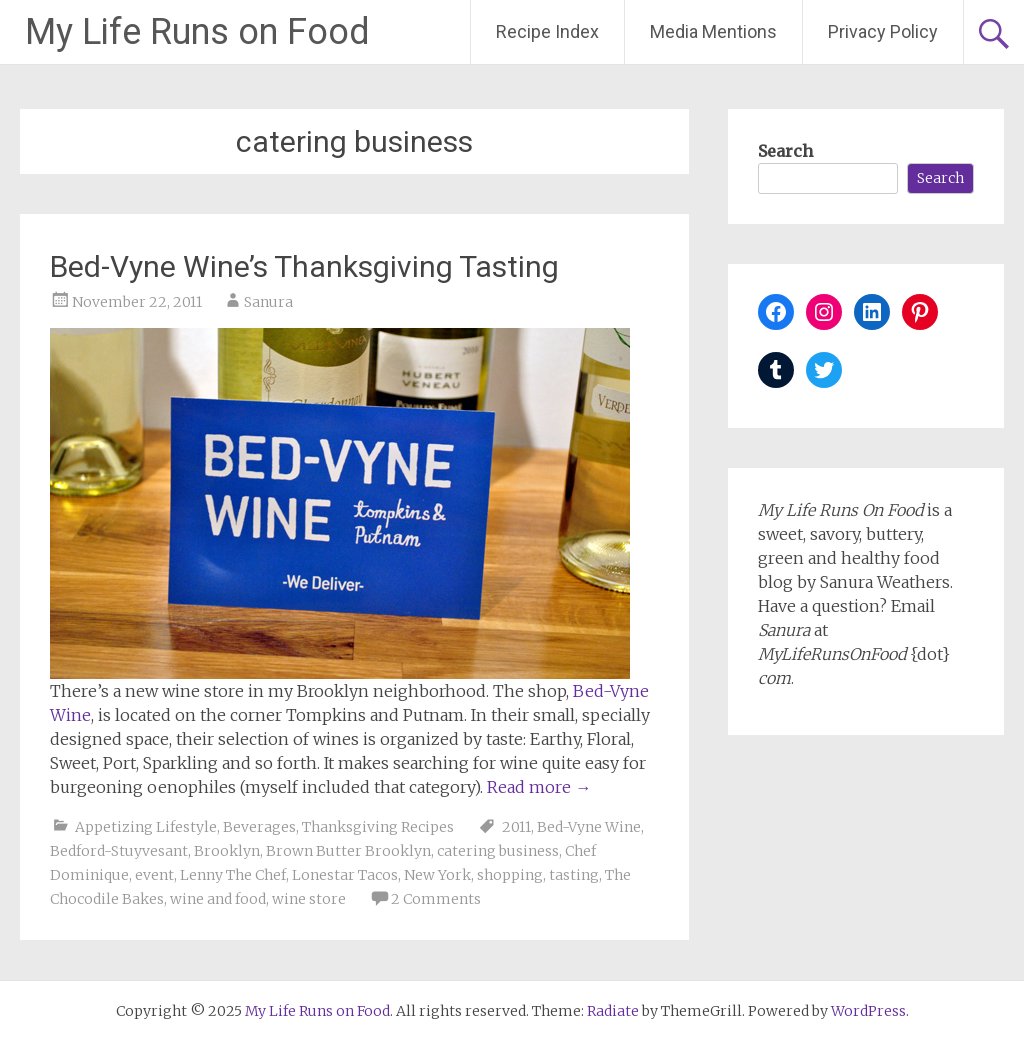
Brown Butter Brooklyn (348, 851)
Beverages (259, 827)
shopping (510, 875)
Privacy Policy (883, 31)
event (154, 875)
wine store (309, 899)
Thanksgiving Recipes (378, 827)
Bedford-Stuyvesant (119, 851)
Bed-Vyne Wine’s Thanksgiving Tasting (304, 266)
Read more (539, 787)
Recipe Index (547, 31)
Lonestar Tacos (345, 875)
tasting (574, 875)
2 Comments (436, 899)
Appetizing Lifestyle (146, 827)
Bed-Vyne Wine (589, 827)
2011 (516, 827)
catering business (498, 851)
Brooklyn (227, 851)
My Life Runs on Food (197, 32)
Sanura (268, 302)
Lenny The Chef (233, 875)
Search (785, 151)
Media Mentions (713, 31)
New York (437, 875)
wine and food (218, 899)
